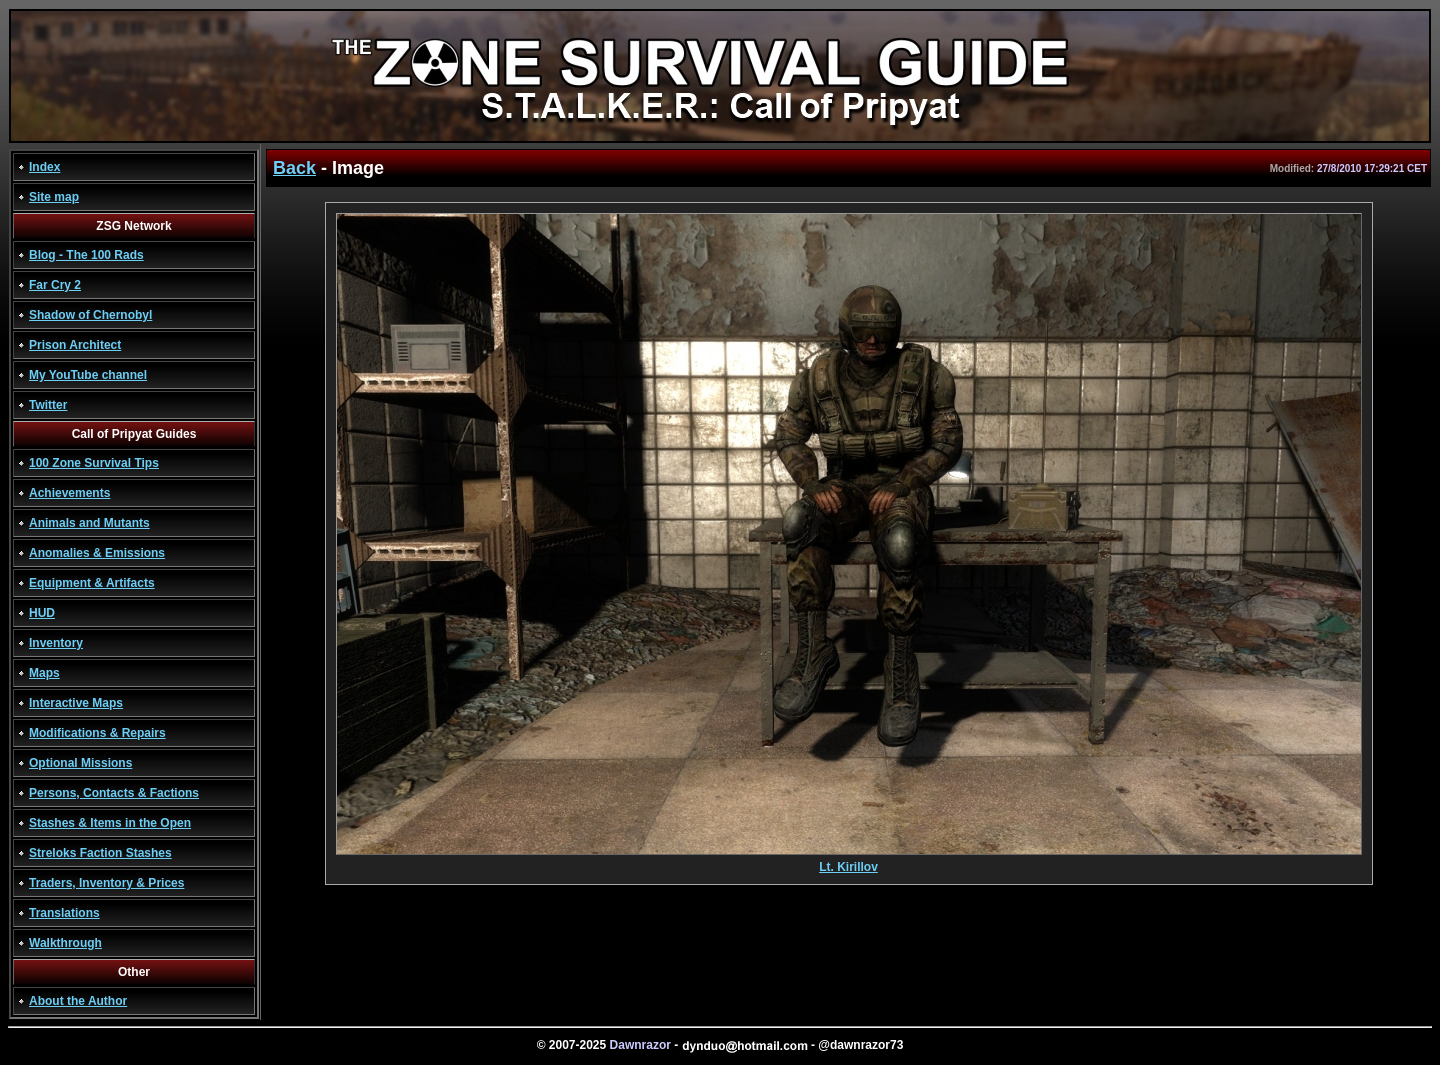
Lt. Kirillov (849, 861)
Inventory (56, 643)
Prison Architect (75, 345)
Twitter (48, 405)
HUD (42, 613)
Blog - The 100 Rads (86, 255)
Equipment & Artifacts (92, 583)
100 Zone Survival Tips (94, 463)
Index (44, 167)
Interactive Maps (76, 703)
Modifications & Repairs (97, 733)
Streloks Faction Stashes (100, 853)
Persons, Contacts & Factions (114, 793)
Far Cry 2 (55, 285)
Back (294, 168)
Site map (54, 197)
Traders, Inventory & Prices (106, 883)
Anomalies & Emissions (97, 553)
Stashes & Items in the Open (110, 823)
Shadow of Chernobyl (90, 315)
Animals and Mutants (89, 523)
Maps (44, 673)
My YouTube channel (88, 375)
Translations (64, 913)
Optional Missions (80, 763)
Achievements (69, 493)
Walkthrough (65, 943)
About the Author (78, 1001)
